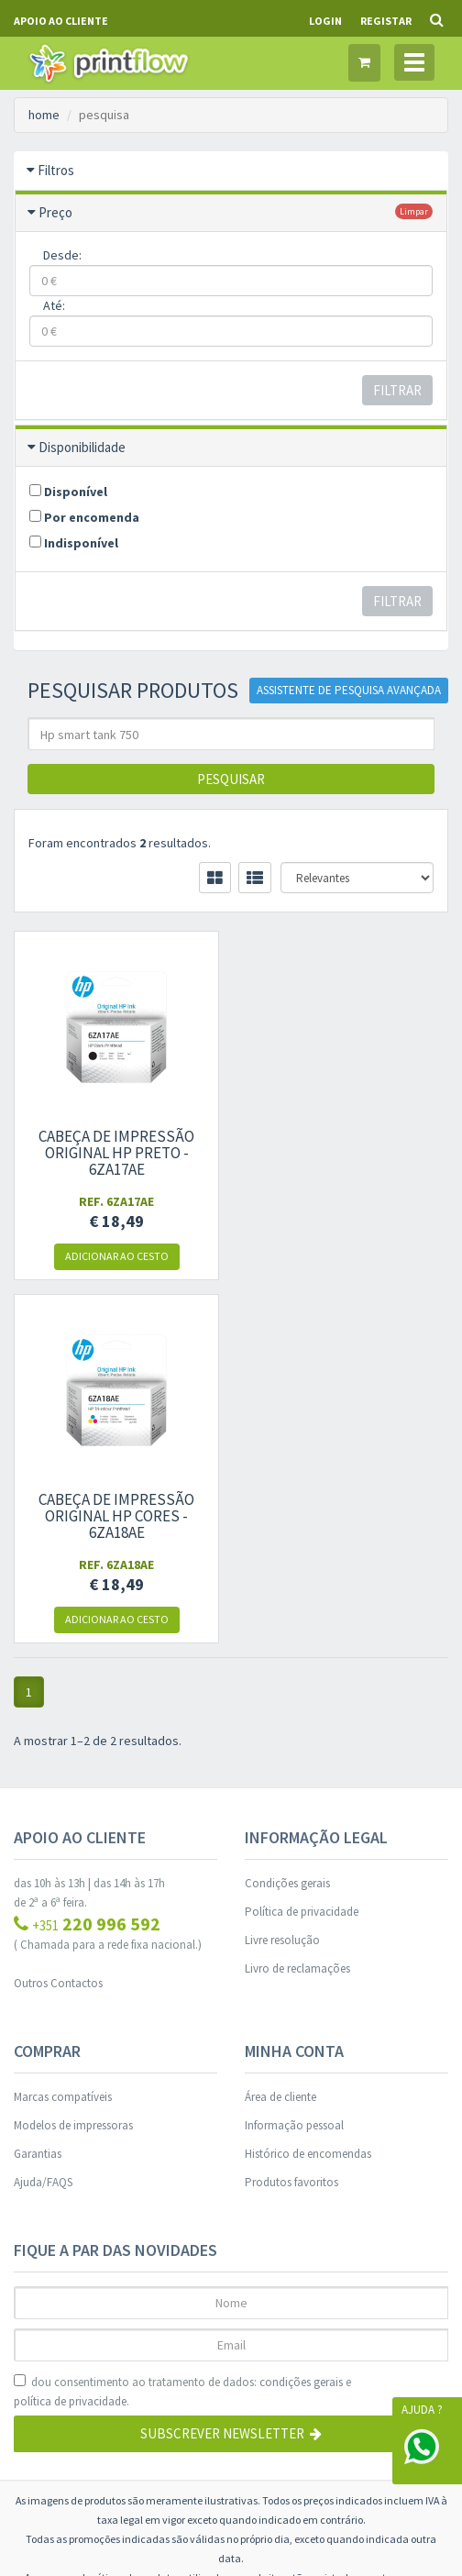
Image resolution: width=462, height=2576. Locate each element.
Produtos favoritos (291, 1819)
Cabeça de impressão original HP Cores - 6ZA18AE (346, 1152)
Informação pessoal (294, 1762)
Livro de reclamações (297, 1605)
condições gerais (301, 2019)
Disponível (68, 491)
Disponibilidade (82, 447)
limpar (414, 211)
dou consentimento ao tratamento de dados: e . (182, 2028)
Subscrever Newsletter (231, 2070)
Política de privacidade (301, 1548)
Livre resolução (282, 1577)
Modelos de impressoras (73, 1762)
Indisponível (73, 543)
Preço (55, 212)
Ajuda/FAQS (43, 1819)
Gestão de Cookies (231, 2310)
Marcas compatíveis (63, 1733)
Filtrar (397, 390)
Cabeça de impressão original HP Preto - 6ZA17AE (115, 1152)
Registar (386, 21)
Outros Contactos (58, 1620)
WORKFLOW (282, 2492)
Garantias (37, 1790)
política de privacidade (70, 2038)
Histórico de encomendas (308, 1790)
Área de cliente (280, 1733)
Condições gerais (287, 1520)
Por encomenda (84, 517)
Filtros (56, 170)
